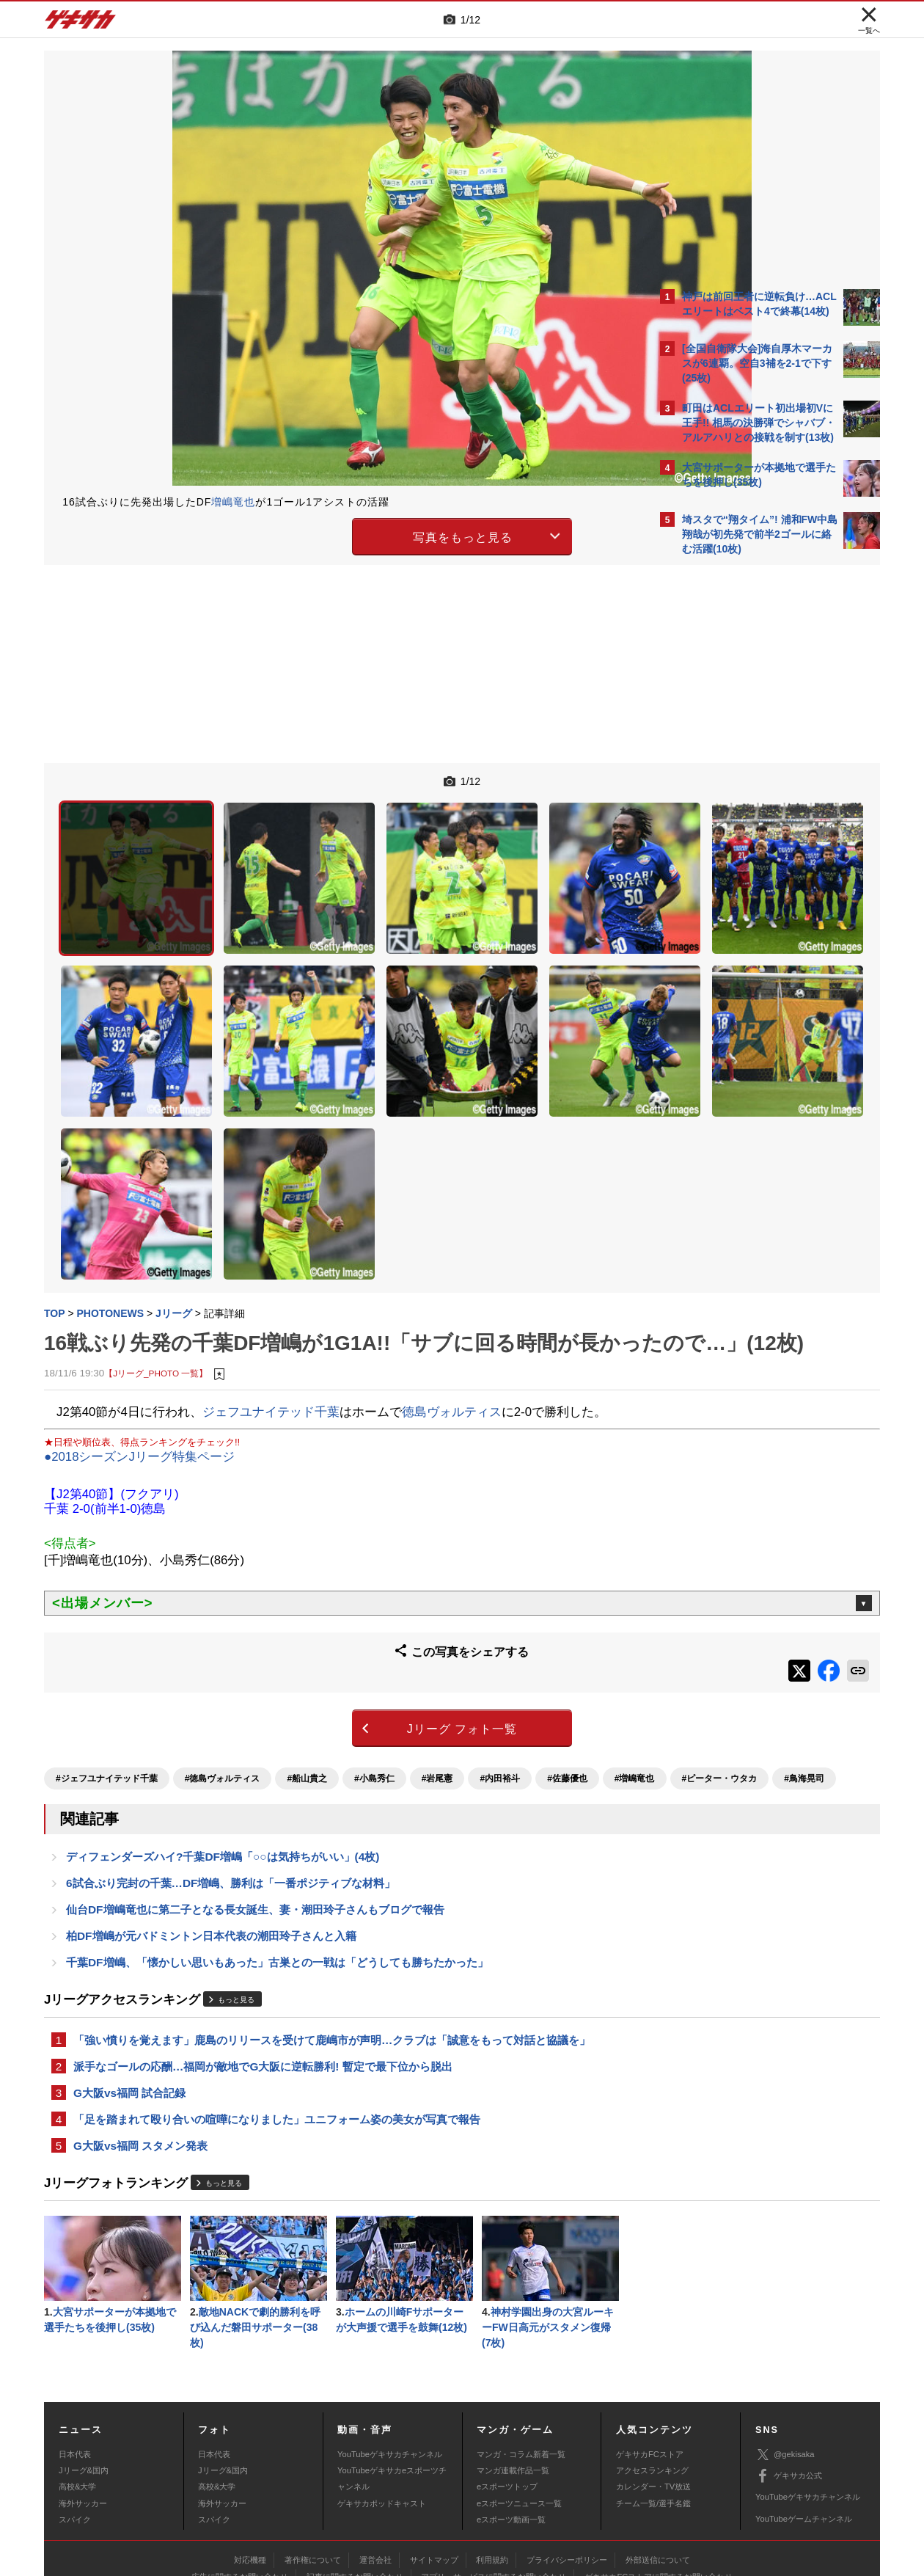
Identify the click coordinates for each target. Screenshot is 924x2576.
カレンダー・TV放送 (653, 2394)
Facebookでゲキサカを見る (743, 815)
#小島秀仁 (374, 1640)
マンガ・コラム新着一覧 (521, 2361)
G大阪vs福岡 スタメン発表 (140, 2048)
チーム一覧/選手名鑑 (653, 2411)
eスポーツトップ (507, 2394)
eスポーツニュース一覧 (519, 2411)
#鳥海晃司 (245, 1665)
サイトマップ (434, 2467)
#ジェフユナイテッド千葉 (107, 1640)
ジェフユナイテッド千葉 (271, 1287)
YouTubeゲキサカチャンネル (389, 2361)
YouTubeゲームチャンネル (803, 2426)
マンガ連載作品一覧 (513, 2378)
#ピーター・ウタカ (161, 1665)
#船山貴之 (307, 1640)
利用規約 (492, 2467)
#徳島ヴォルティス (222, 1640)
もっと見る (236, 1895)
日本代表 (75, 2361)
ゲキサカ (80, 23)
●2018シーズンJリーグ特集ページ (139, 1333)
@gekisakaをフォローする (741, 785)
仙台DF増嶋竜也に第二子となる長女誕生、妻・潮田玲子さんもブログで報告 (255, 1801)
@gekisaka (785, 2362)
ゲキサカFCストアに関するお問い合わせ (658, 2484)
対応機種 (250, 2467)
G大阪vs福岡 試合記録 (129, 1992)
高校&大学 (77, 2394)
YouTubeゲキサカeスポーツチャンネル (392, 2386)
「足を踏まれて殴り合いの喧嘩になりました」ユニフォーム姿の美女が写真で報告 (276, 2020)
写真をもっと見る (334, 534)
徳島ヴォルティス (452, 1287)
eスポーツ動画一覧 (511, 2427)
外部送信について (658, 2467)
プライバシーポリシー (567, 2467)
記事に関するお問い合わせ (355, 2484)
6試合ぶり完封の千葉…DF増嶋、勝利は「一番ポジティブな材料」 (230, 1773)
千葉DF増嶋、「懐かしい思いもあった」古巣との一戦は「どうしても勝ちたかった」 (277, 1857)
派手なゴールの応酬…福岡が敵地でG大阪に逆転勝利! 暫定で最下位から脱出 (262, 1964)
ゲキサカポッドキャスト (381, 2411)
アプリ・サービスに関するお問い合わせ (493, 2484)
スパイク (75, 2427)
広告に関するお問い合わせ (239, 2484)
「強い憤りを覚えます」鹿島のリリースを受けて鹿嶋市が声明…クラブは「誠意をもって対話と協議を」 (331, 1936)
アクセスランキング (652, 2378)
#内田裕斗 (500, 1640)
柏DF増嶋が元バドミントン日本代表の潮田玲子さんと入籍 (211, 1829)
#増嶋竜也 (76, 1665)
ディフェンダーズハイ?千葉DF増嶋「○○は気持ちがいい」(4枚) (222, 1746)
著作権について (313, 2467)
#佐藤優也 (567, 1640)
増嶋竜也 (233, 502)
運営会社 (375, 2467)
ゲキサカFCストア (649, 2361)
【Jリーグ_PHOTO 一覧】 (156, 1249)
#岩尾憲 (437, 1640)
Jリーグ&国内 (84, 2378)
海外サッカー (83, 2411)
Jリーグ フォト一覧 (334, 1595)
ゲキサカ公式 (788, 2383)
